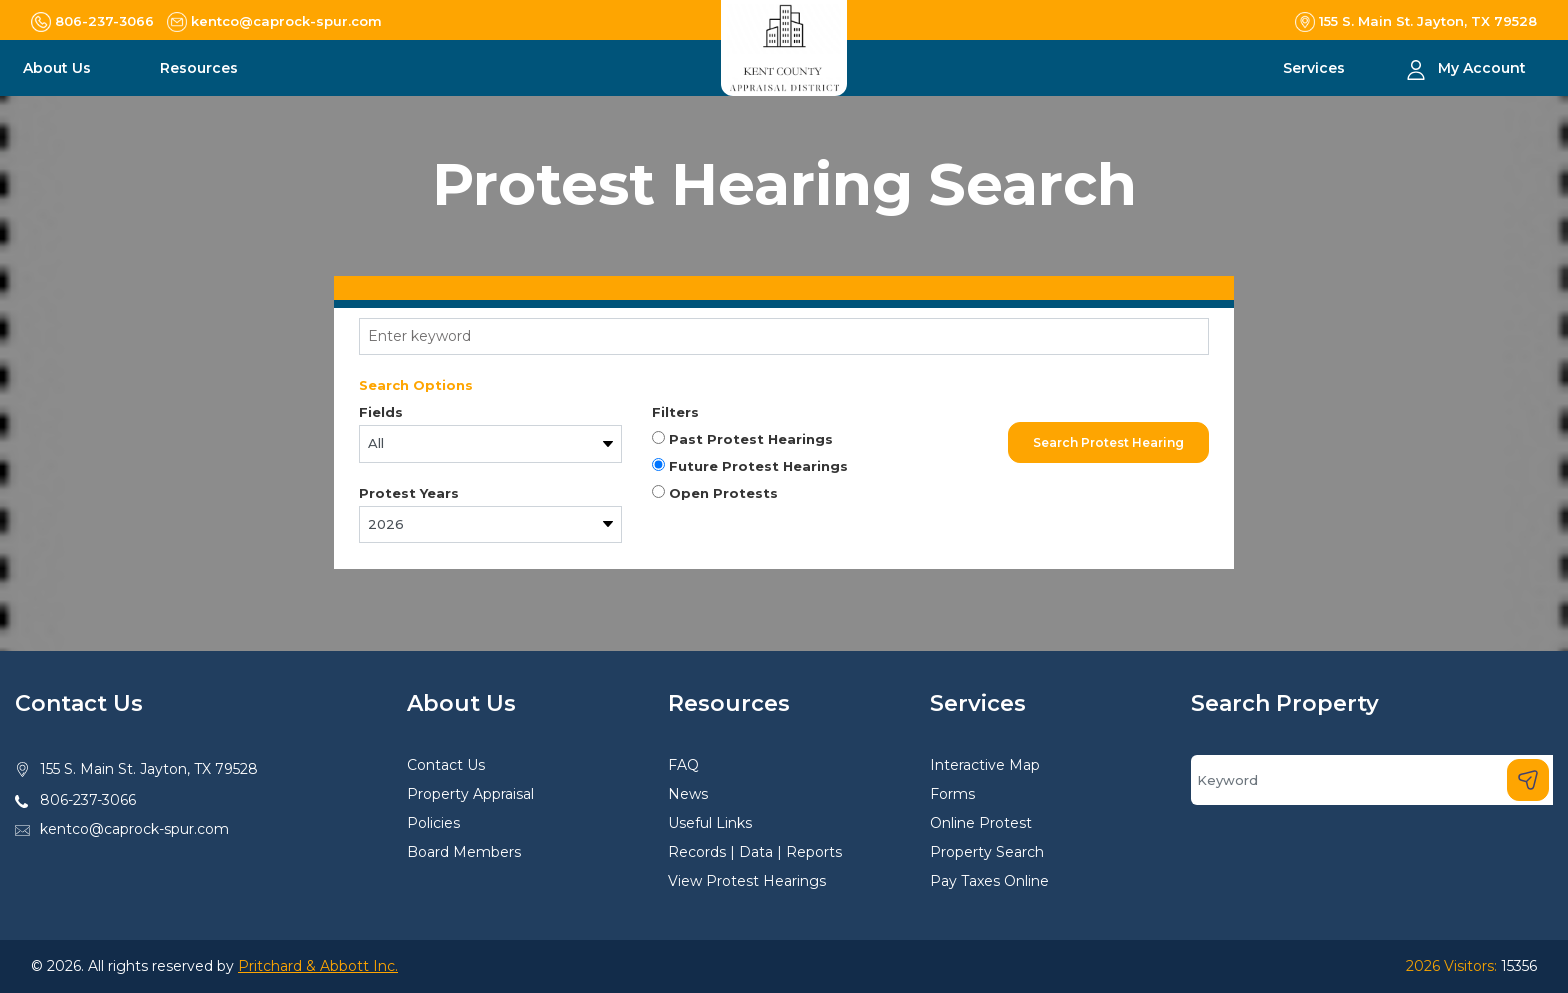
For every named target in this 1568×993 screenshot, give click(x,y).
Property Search (987, 852)
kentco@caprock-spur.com (134, 829)
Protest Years (409, 493)
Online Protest (981, 823)
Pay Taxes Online (989, 881)
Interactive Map (985, 765)
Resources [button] (201, 68)
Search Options (416, 385)
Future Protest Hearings (750, 466)
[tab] (784, 288)
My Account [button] (1482, 68)
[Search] (1372, 780)
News (688, 794)
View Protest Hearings (747, 881)
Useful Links (710, 823)
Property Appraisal (470, 794)
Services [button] (1316, 68)
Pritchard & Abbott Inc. (318, 966)
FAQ (683, 765)
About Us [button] (59, 68)
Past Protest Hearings (742, 439)
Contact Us (446, 765)
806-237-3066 (88, 800)
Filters (675, 412)
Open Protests (715, 493)
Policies (433, 823)
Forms (952, 794)
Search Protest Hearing (1108, 442)
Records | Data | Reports (755, 852)
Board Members (464, 852)
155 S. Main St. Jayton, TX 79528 (149, 769)
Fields (381, 412)
